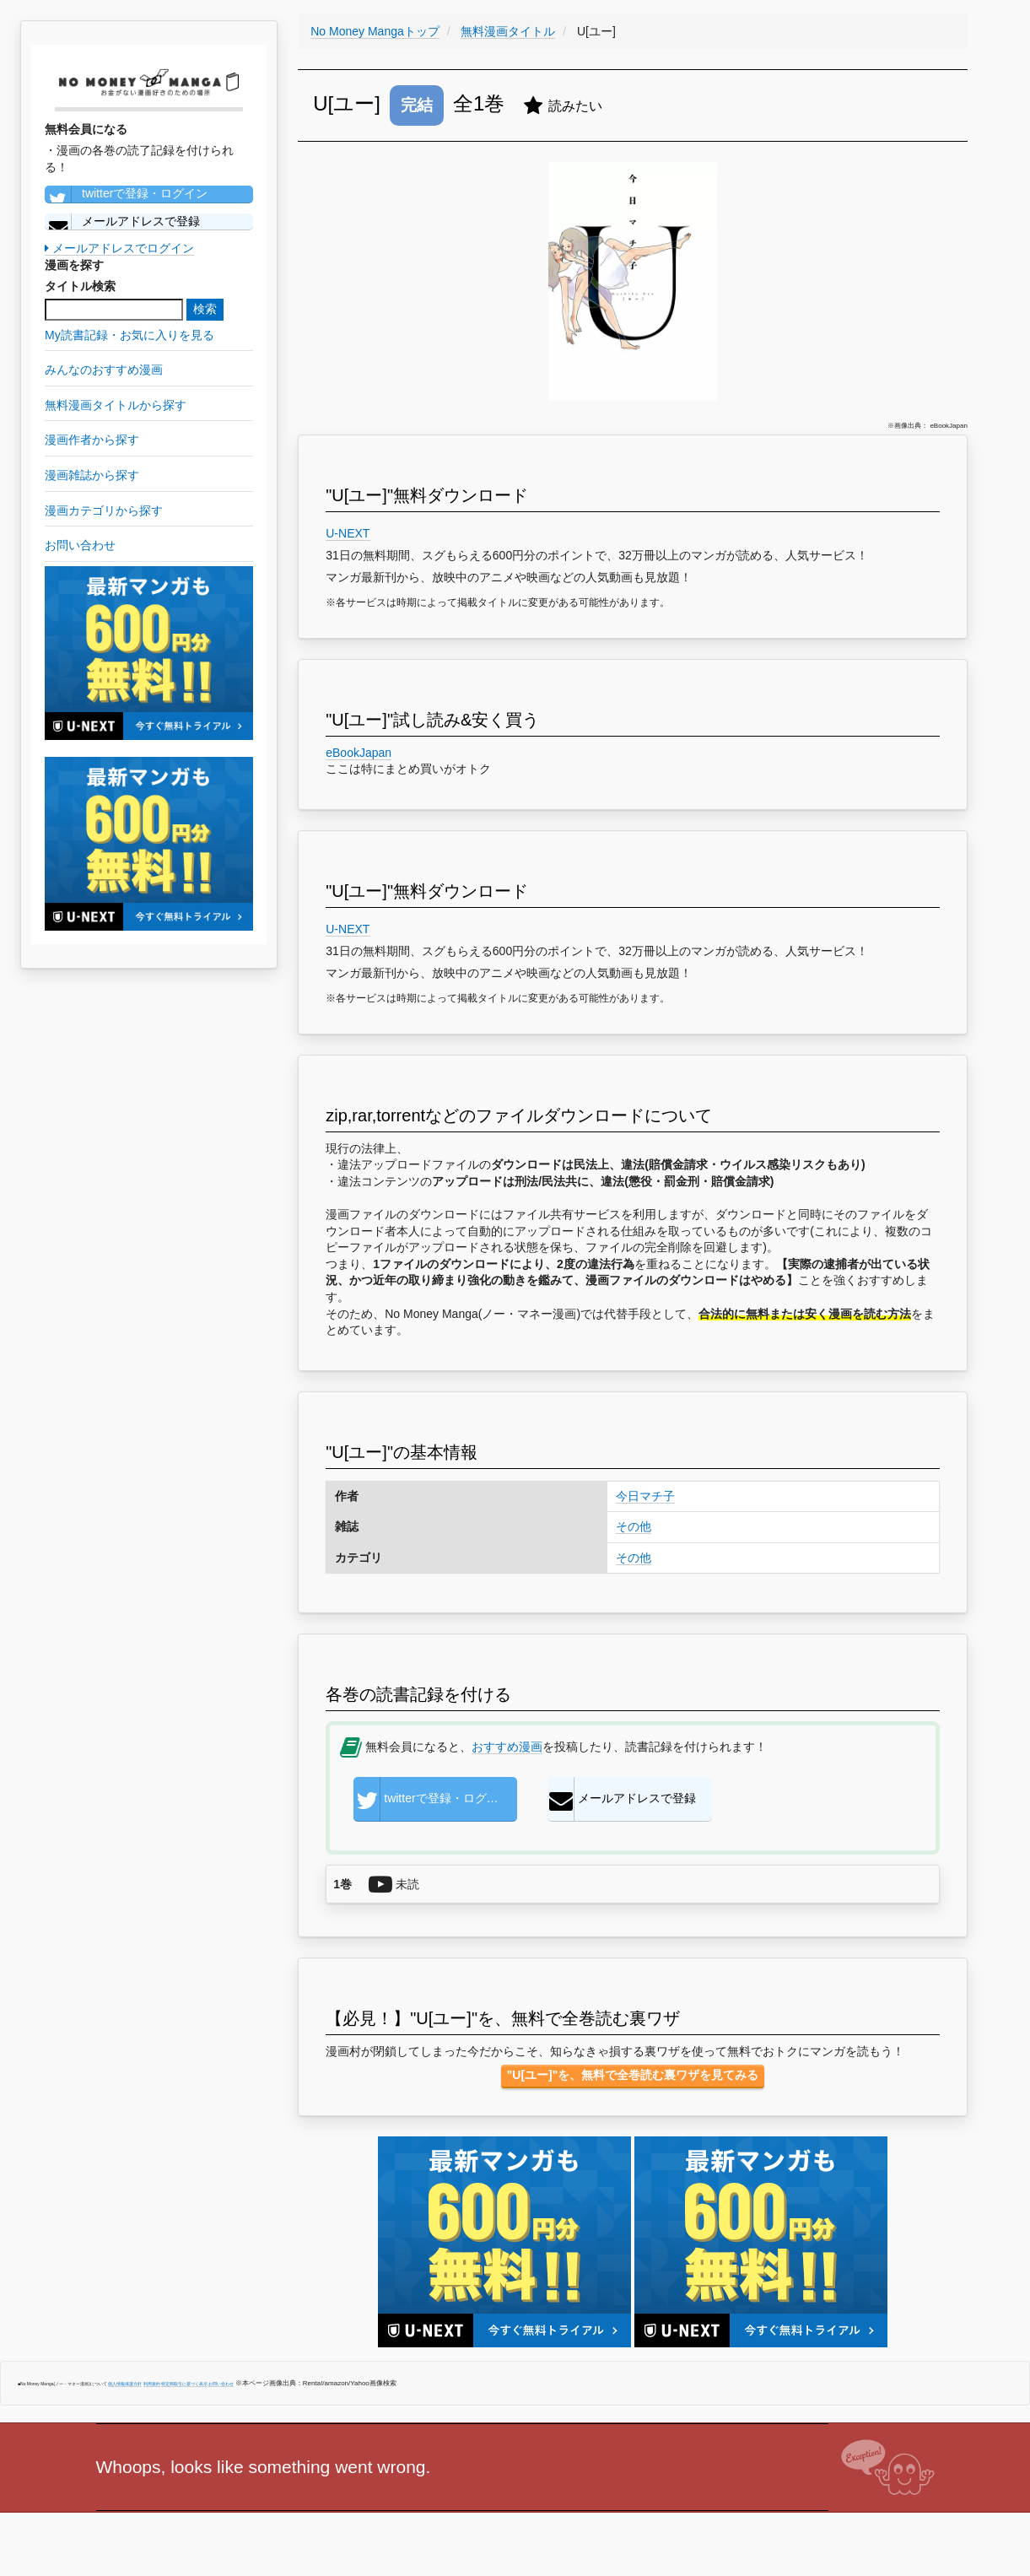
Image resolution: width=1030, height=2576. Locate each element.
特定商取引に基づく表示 (184, 2383)
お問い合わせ (221, 2383)
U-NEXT (348, 533)
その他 (633, 1526)
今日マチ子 (645, 1496)
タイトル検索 (80, 286)
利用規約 (151, 2383)
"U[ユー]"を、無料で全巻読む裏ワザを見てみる (633, 2075)
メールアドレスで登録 (122, 221)
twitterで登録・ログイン (126, 194)
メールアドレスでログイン (119, 248)
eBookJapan (358, 752)
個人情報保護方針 (125, 2383)
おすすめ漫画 (507, 1746)
